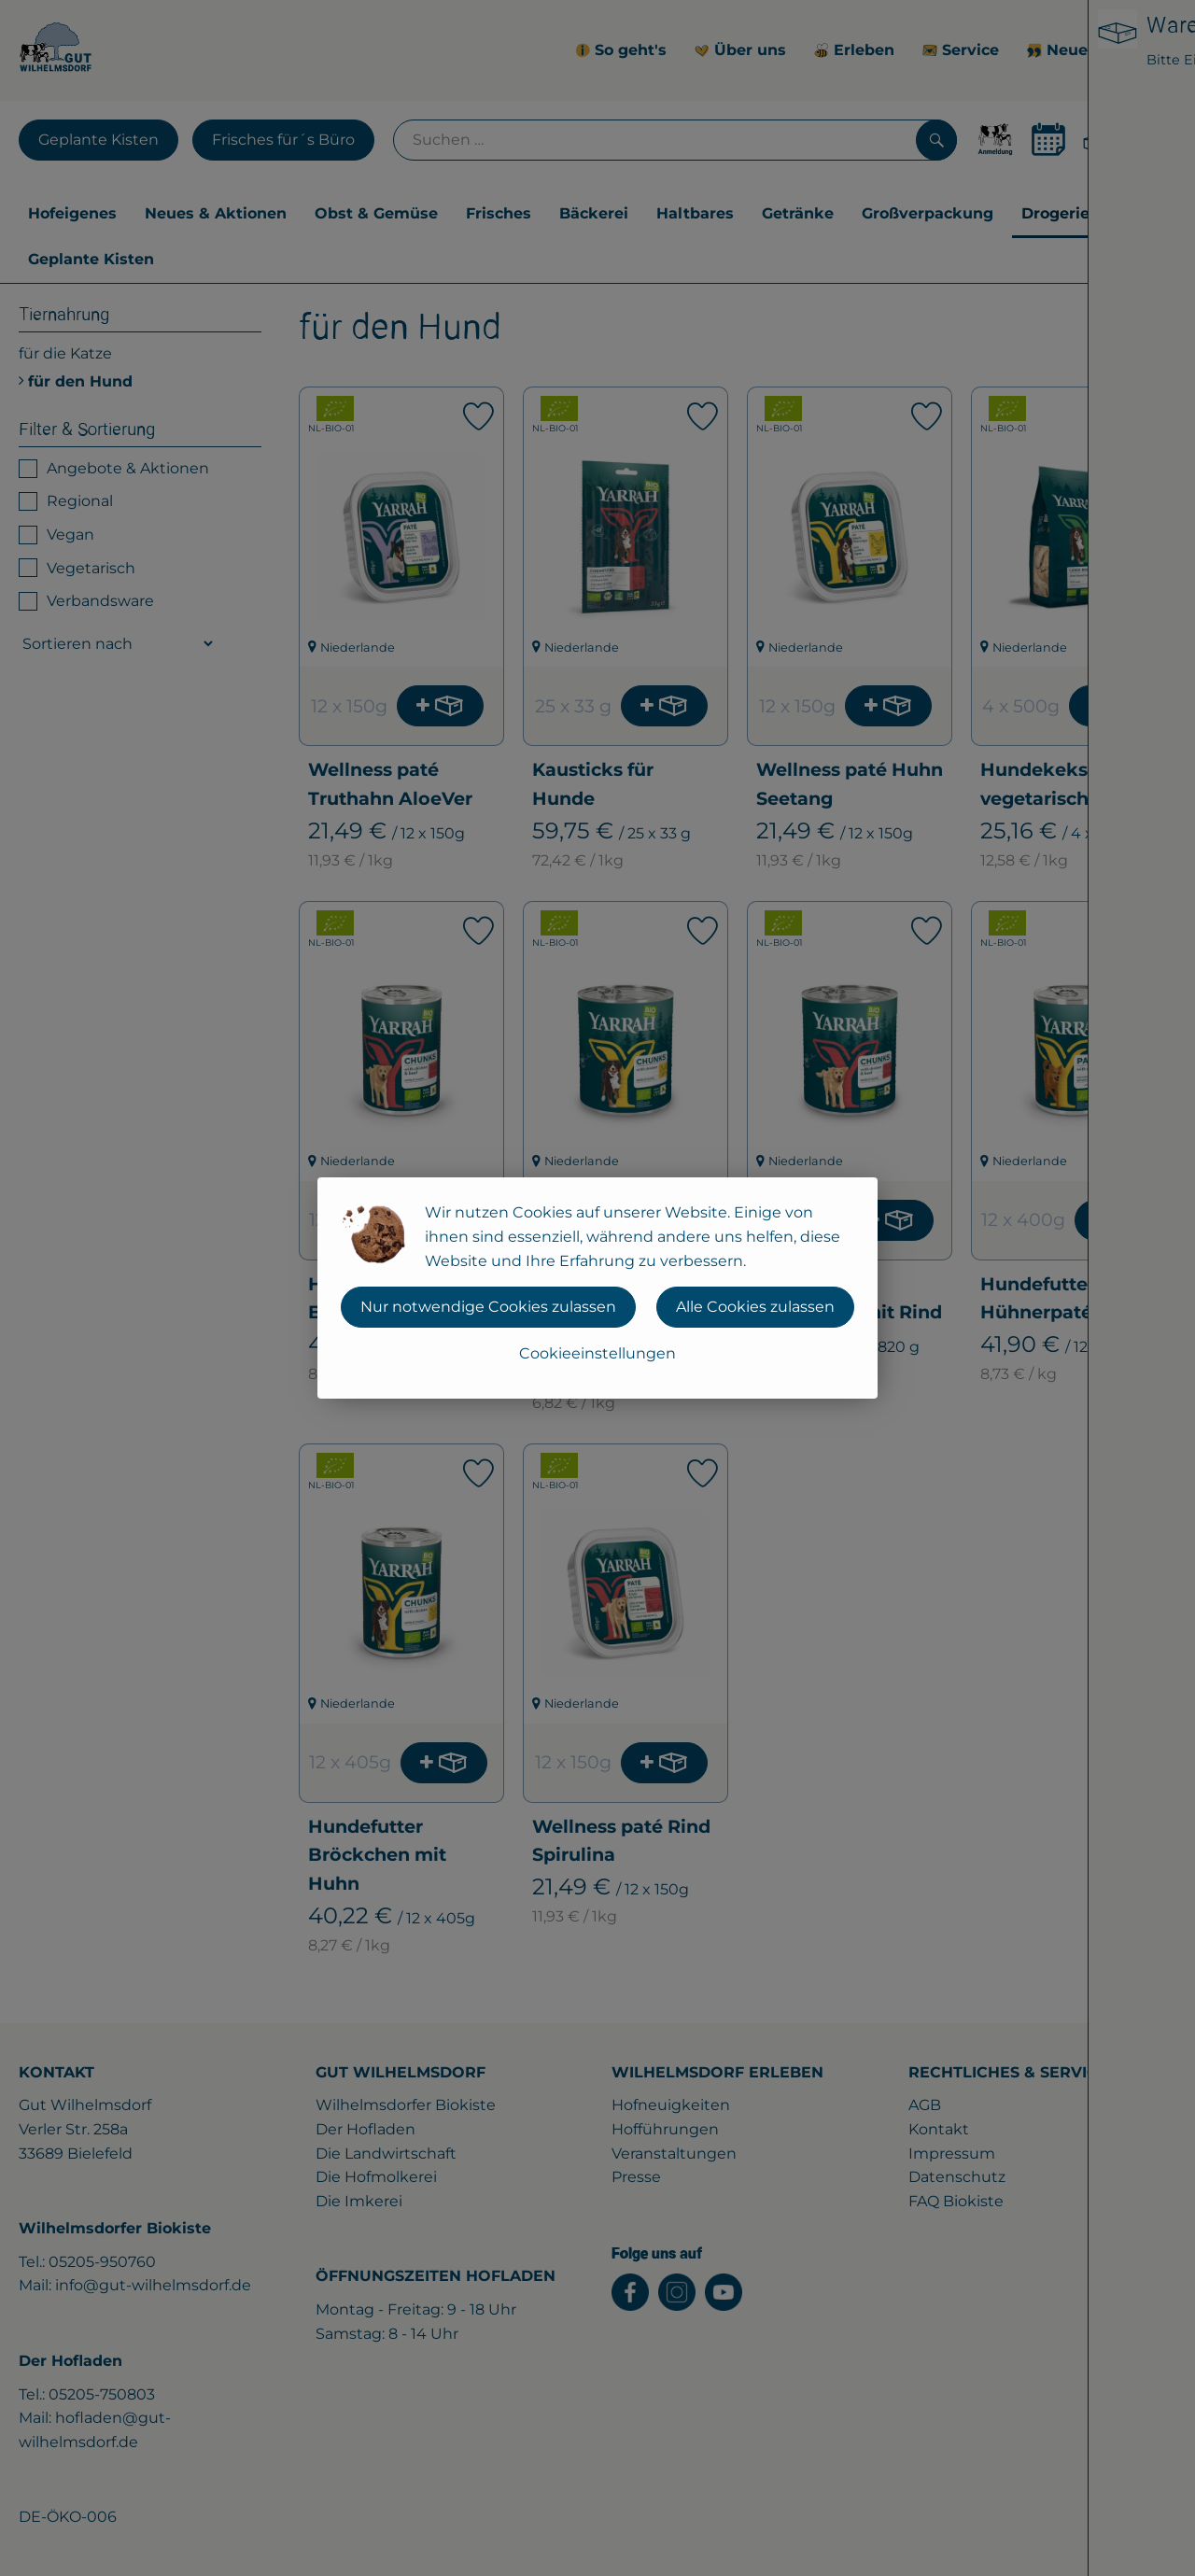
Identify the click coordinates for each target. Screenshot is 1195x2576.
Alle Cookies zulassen (755, 1307)
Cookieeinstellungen (597, 1353)
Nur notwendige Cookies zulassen (488, 1307)
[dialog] (597, 1288)
